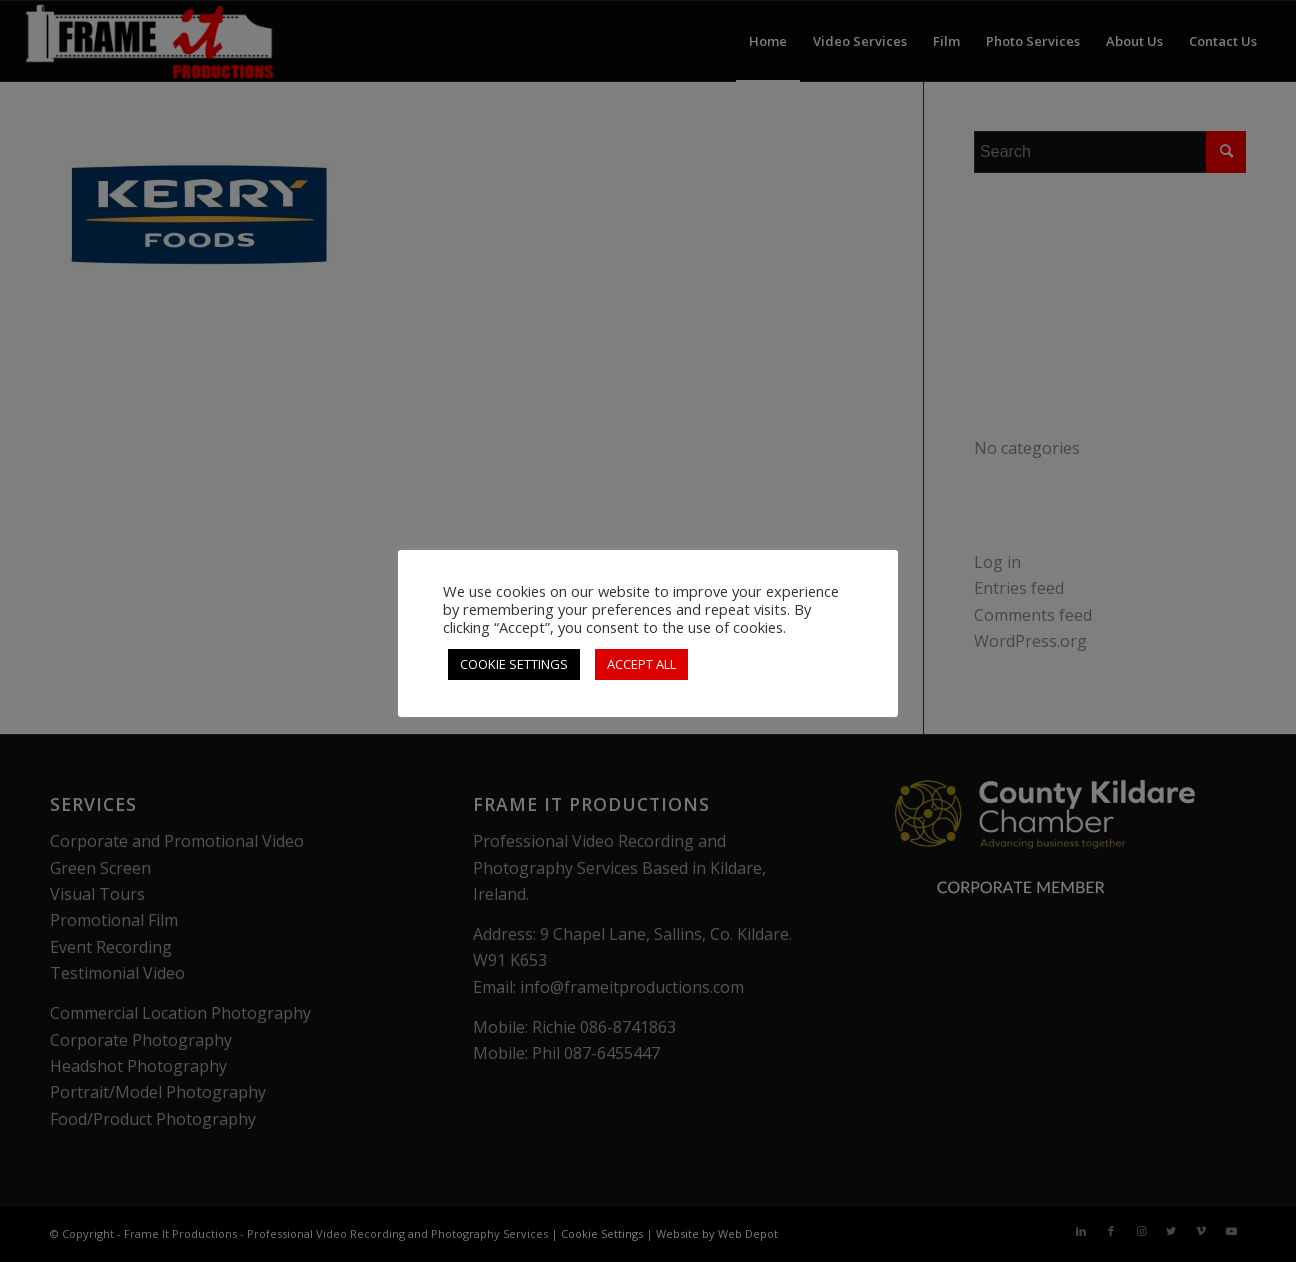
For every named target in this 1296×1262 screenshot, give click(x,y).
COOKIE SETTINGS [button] (514, 664)
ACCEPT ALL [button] (641, 664)
